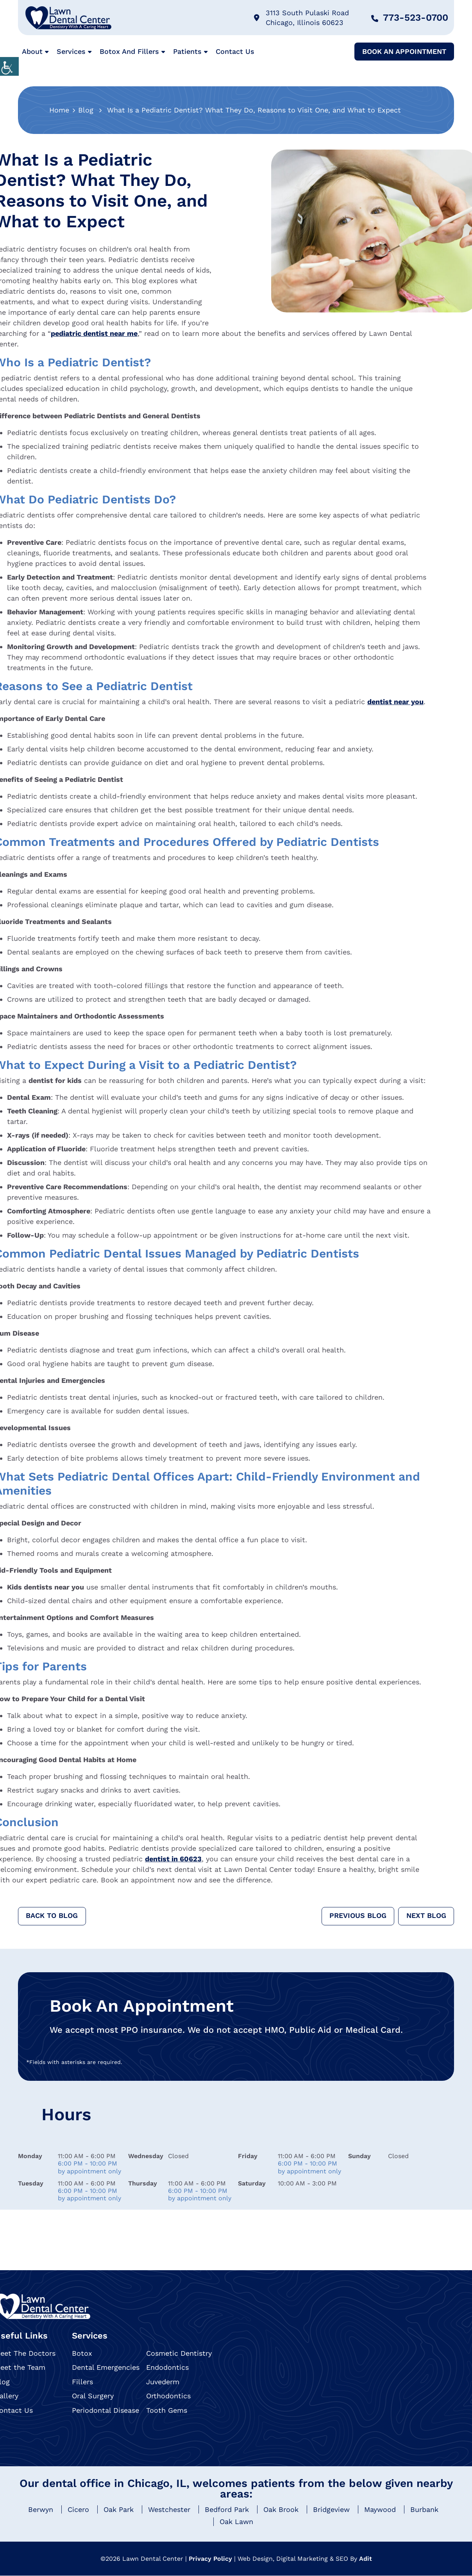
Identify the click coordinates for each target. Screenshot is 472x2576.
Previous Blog (357, 1916)
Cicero (78, 2510)
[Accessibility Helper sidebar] (9, 66)
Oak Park (119, 2510)
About (32, 51)
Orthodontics (168, 2396)
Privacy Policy (210, 2559)
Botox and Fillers (129, 51)
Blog (85, 110)
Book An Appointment (404, 51)
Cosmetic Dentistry (179, 2353)
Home (59, 110)
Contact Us (235, 51)
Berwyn (40, 2510)
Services (71, 51)
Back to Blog (52, 1916)
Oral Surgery (93, 2396)
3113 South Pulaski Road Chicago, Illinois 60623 (301, 18)
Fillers (82, 2382)
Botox (82, 2353)
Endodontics (167, 2368)
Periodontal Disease (105, 2411)
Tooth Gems (166, 2411)
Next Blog (426, 1916)
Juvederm (162, 2382)
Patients (187, 51)
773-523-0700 (409, 17)
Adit (365, 2559)
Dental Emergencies (105, 2368)
